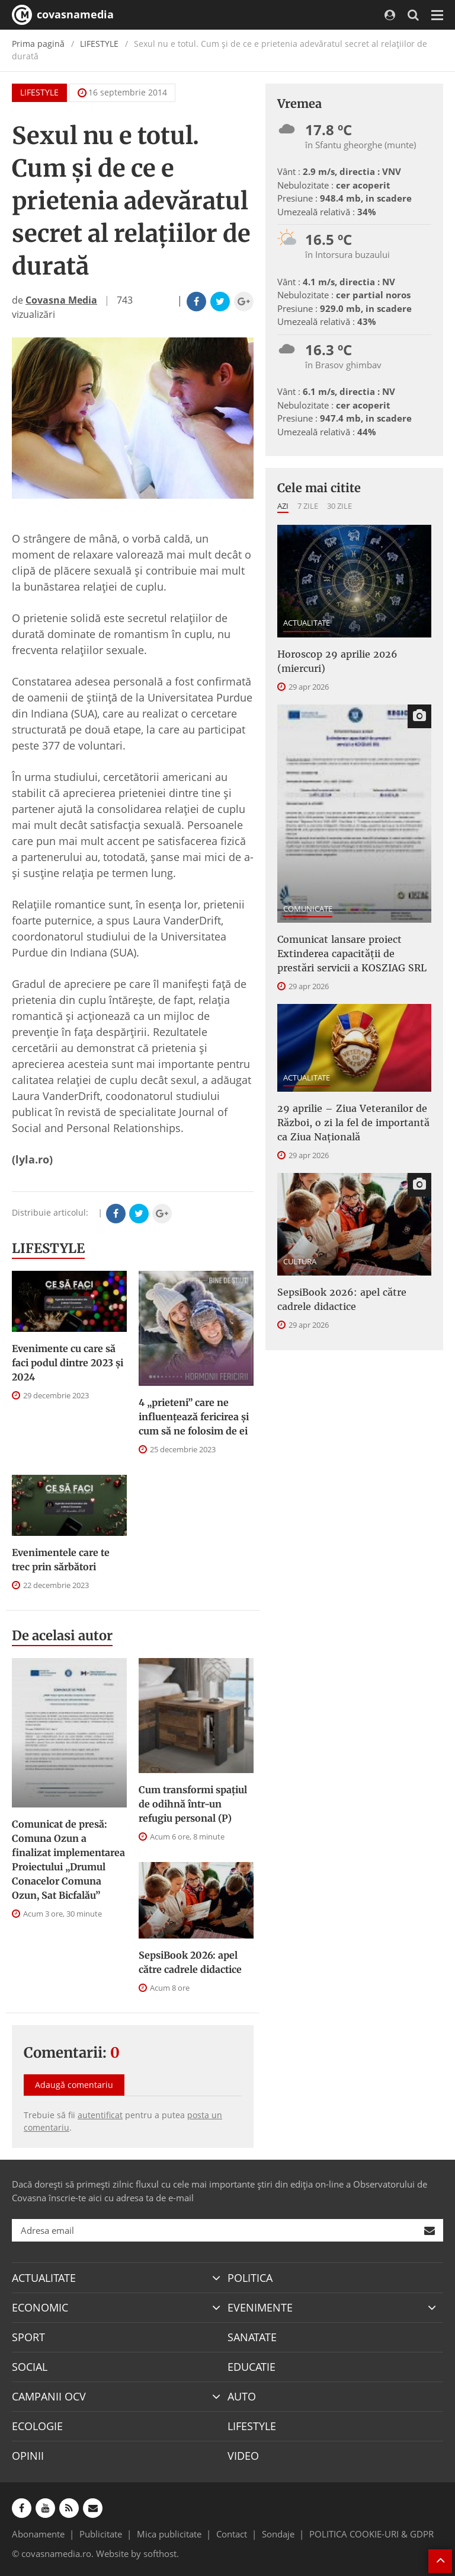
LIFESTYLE (99, 43)
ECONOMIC (40, 2307)
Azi (283, 505)
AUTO (242, 2396)
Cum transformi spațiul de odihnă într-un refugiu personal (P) (193, 1804)
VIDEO (243, 2456)
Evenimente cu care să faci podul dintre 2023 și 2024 (67, 1363)
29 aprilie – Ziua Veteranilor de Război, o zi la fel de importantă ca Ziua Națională (353, 1122)
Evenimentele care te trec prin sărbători (61, 1560)
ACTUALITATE (306, 622)
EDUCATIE (251, 2367)
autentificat (100, 2115)
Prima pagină (38, 43)
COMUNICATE (307, 908)
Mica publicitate (169, 2534)
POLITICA (250, 2278)
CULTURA (299, 1261)
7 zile (307, 505)
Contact (231, 2534)
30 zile (339, 505)
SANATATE (252, 2337)
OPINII (28, 2456)
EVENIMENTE (260, 2307)
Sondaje (278, 2534)
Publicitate (100, 2534)
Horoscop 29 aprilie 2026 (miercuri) (337, 661)
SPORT (28, 2337)
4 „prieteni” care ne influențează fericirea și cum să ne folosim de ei (194, 1417)
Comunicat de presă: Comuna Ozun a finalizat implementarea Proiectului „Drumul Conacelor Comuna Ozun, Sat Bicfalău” (68, 1859)
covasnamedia (63, 15)
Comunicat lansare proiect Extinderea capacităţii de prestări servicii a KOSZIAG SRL (352, 953)
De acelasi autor (62, 1635)
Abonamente (38, 2534)
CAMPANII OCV (49, 2396)
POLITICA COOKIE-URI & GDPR (371, 2534)
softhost (160, 2553)
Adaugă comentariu (74, 2084)
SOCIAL (29, 2367)
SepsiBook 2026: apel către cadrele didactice (190, 1962)
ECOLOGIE (37, 2426)
